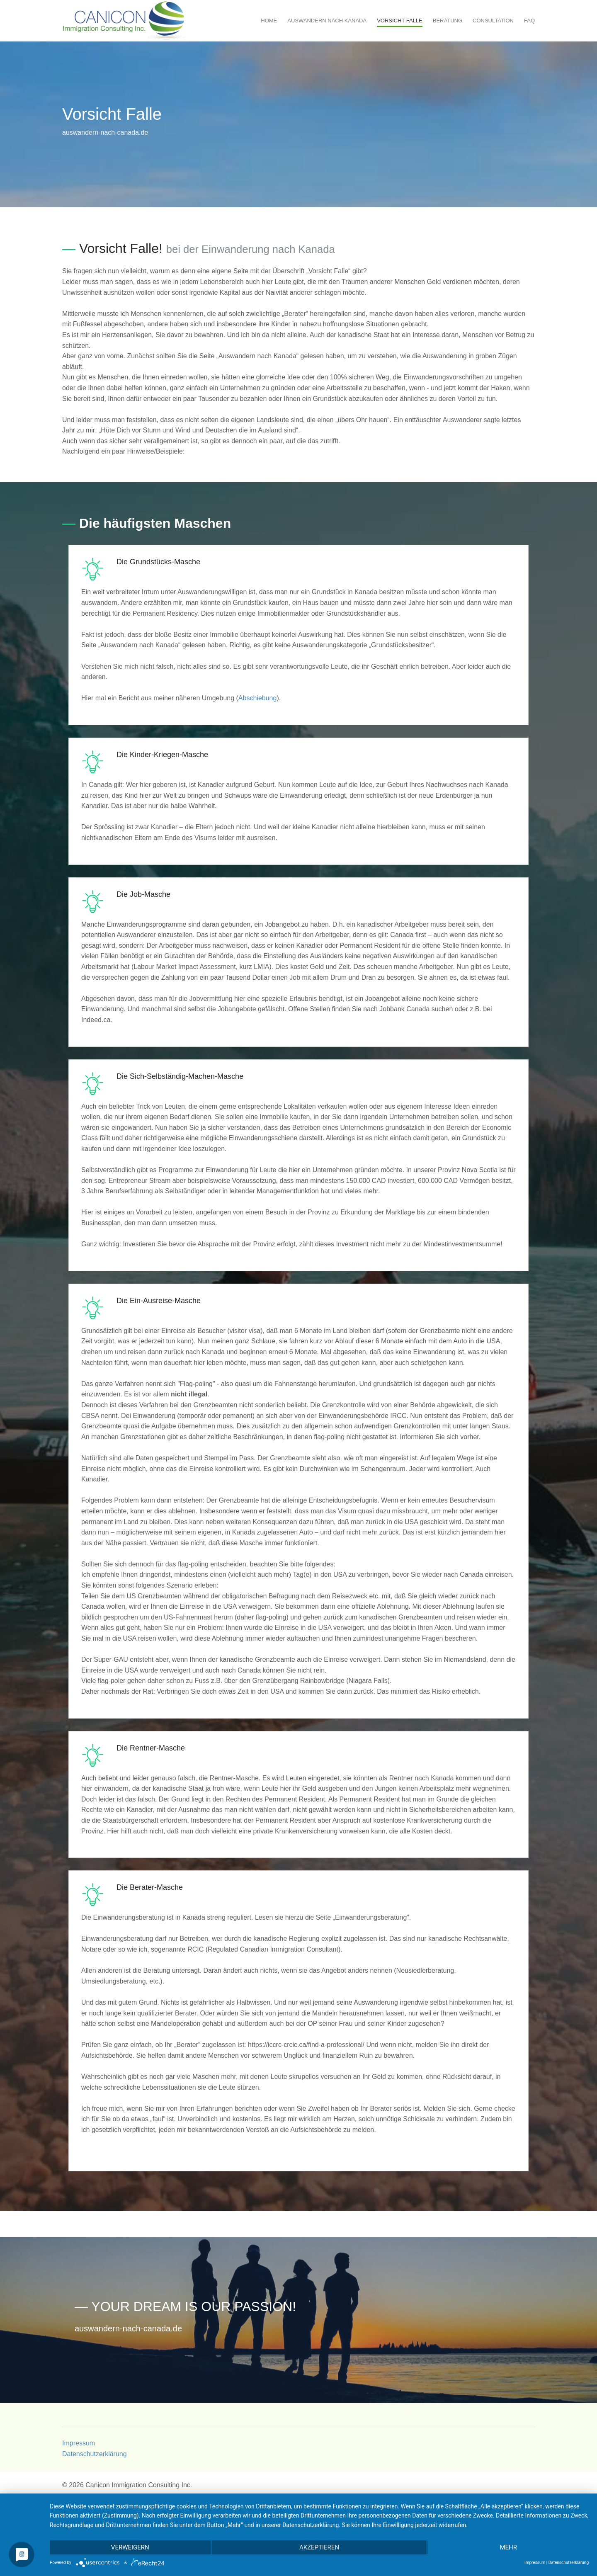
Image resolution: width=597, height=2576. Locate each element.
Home (269, 20)
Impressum (78, 2443)
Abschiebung (257, 698)
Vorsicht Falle (399, 20)
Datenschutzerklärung (94, 2453)
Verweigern (130, 2547)
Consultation (493, 20)
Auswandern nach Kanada (326, 20)
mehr (508, 2547)
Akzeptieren (319, 2547)
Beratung (447, 20)
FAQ (529, 20)
